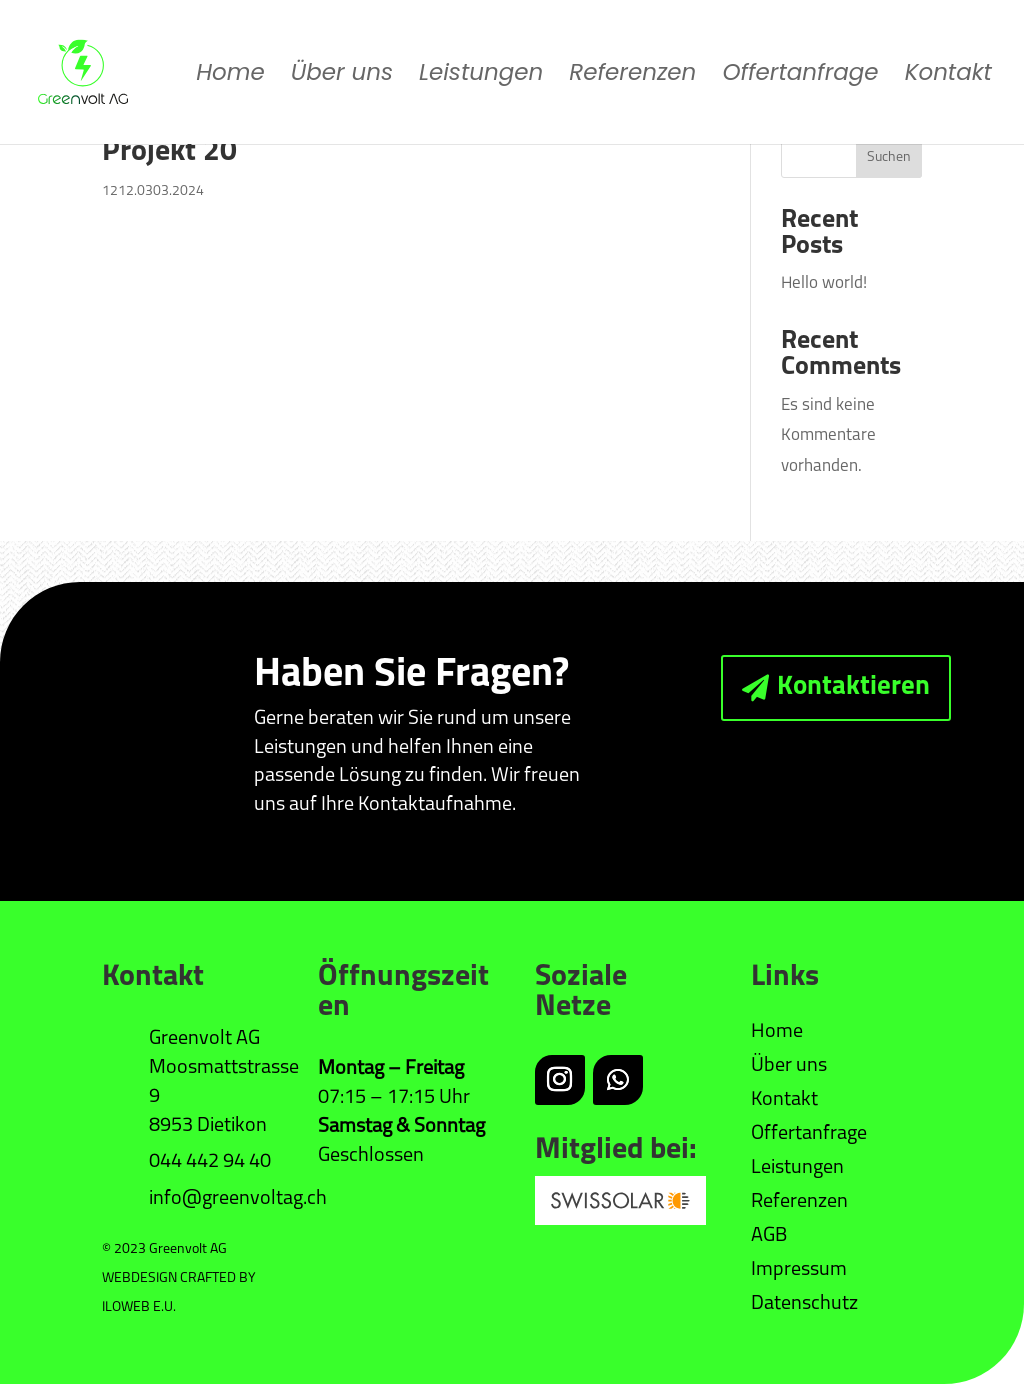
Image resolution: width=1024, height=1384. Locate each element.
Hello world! (824, 283)
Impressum (799, 1270)
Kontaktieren (853, 687)
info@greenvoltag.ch (238, 1199)
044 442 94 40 (210, 1162)
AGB (769, 1236)
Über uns (342, 76)
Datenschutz (804, 1304)
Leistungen (481, 76)
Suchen (889, 157)
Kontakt (948, 76)
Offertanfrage (800, 76)
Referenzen (632, 76)
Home (230, 76)
